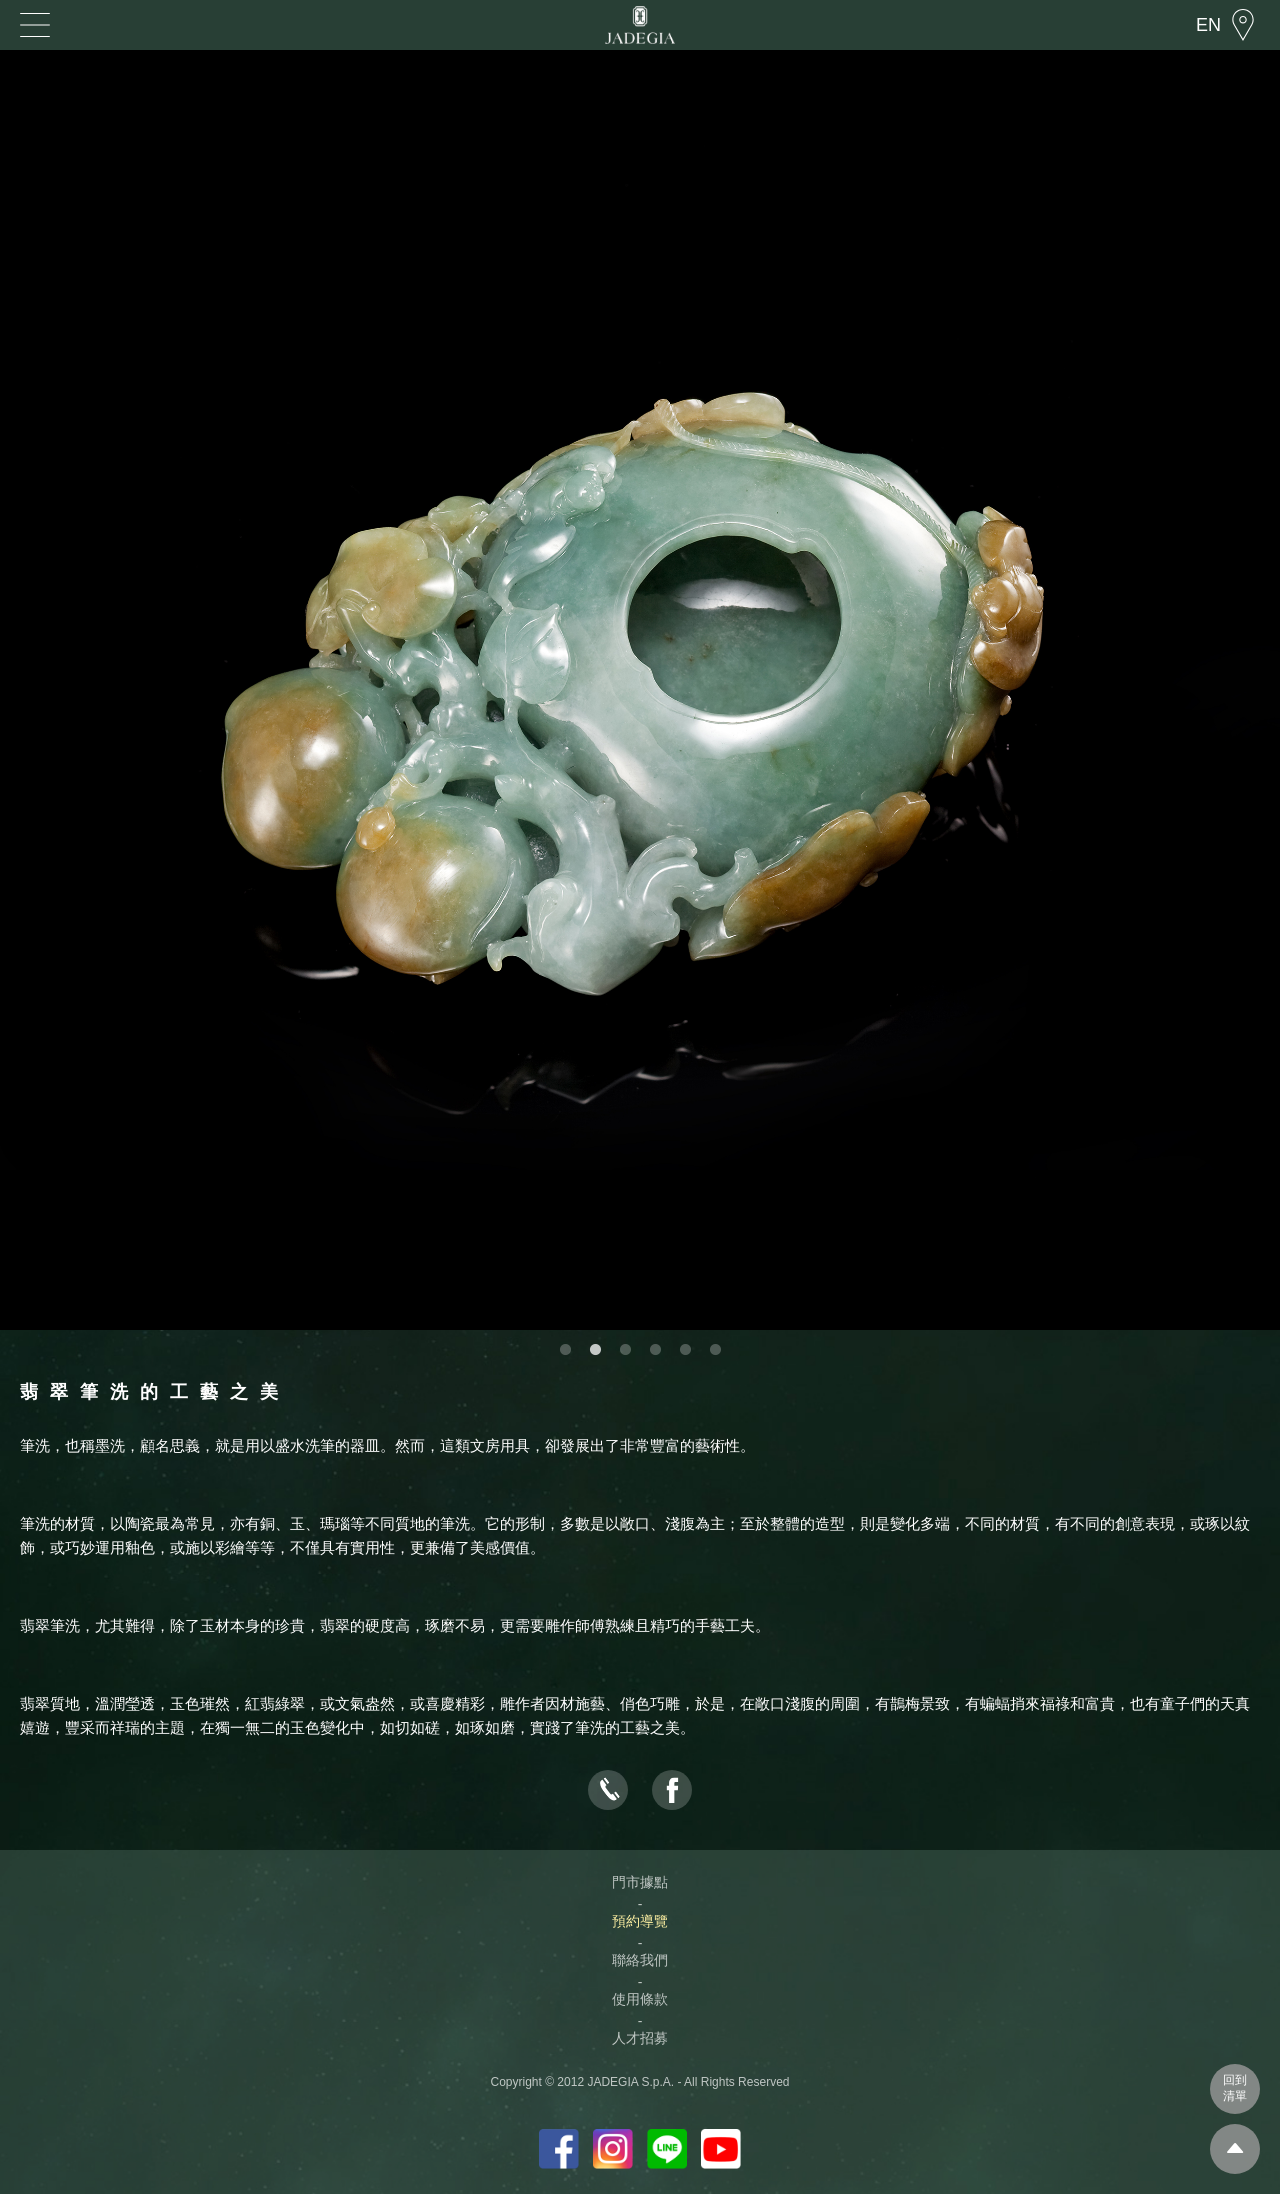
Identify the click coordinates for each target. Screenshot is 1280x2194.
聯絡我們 (640, 1960)
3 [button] (625, 1350)
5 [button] (685, 1350)
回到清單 (1235, 2088)
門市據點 (640, 1882)
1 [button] (565, 1350)
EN (1208, 25)
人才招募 (640, 2038)
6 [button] (715, 1350)
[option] (640, 690)
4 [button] (655, 1350)
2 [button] (595, 1350)
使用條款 (640, 1999)
